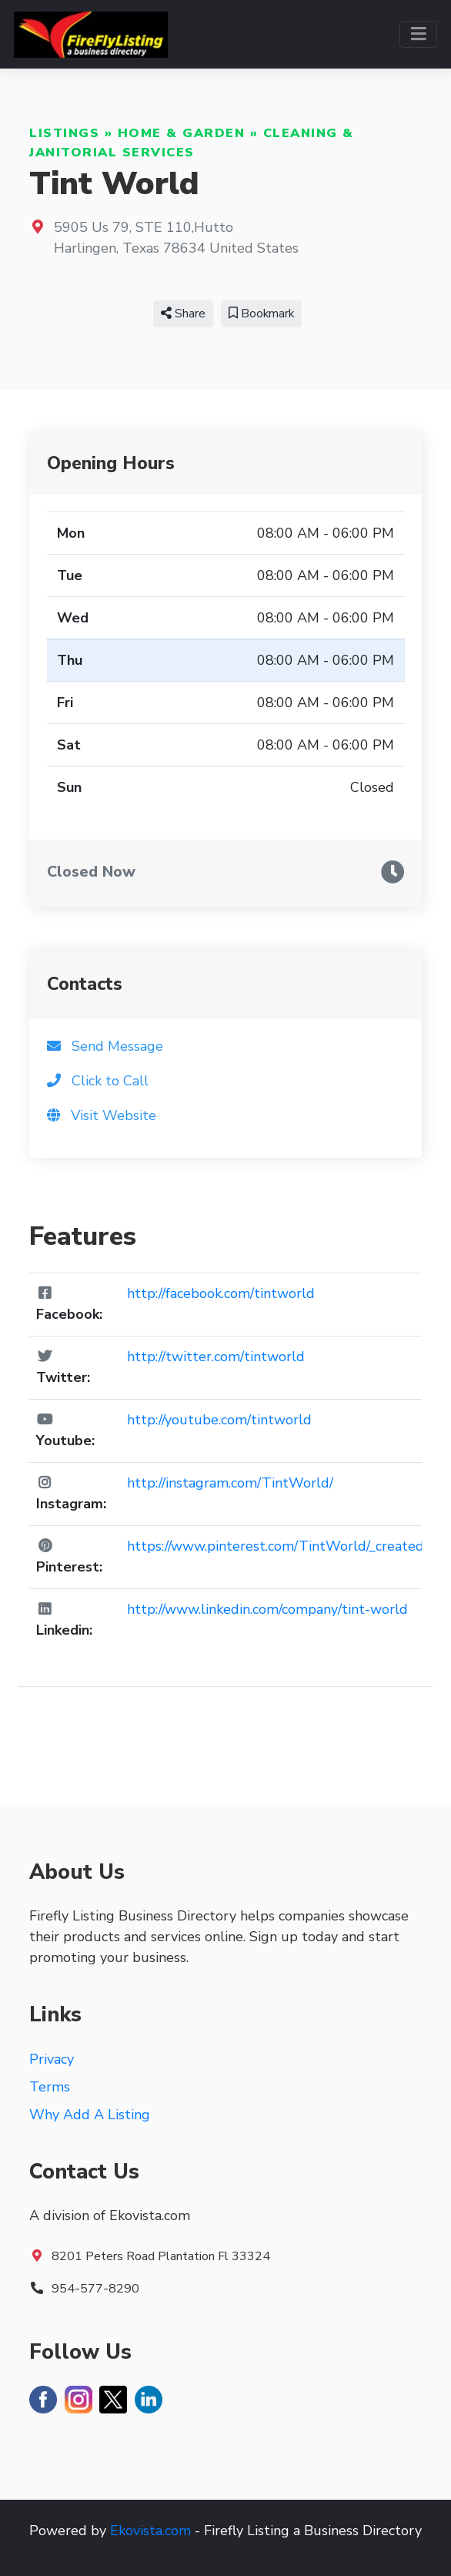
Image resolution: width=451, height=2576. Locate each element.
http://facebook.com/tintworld (221, 1293)
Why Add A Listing (89, 2114)
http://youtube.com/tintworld (219, 1419)
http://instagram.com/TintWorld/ (230, 1483)
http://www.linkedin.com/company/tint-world (267, 1609)
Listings (64, 133)
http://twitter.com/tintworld (216, 1356)
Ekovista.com (150, 2530)
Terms (49, 2087)
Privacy (51, 2059)
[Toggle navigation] (418, 34)
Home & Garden (182, 133)
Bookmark (261, 313)
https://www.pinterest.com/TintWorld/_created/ (277, 1546)
